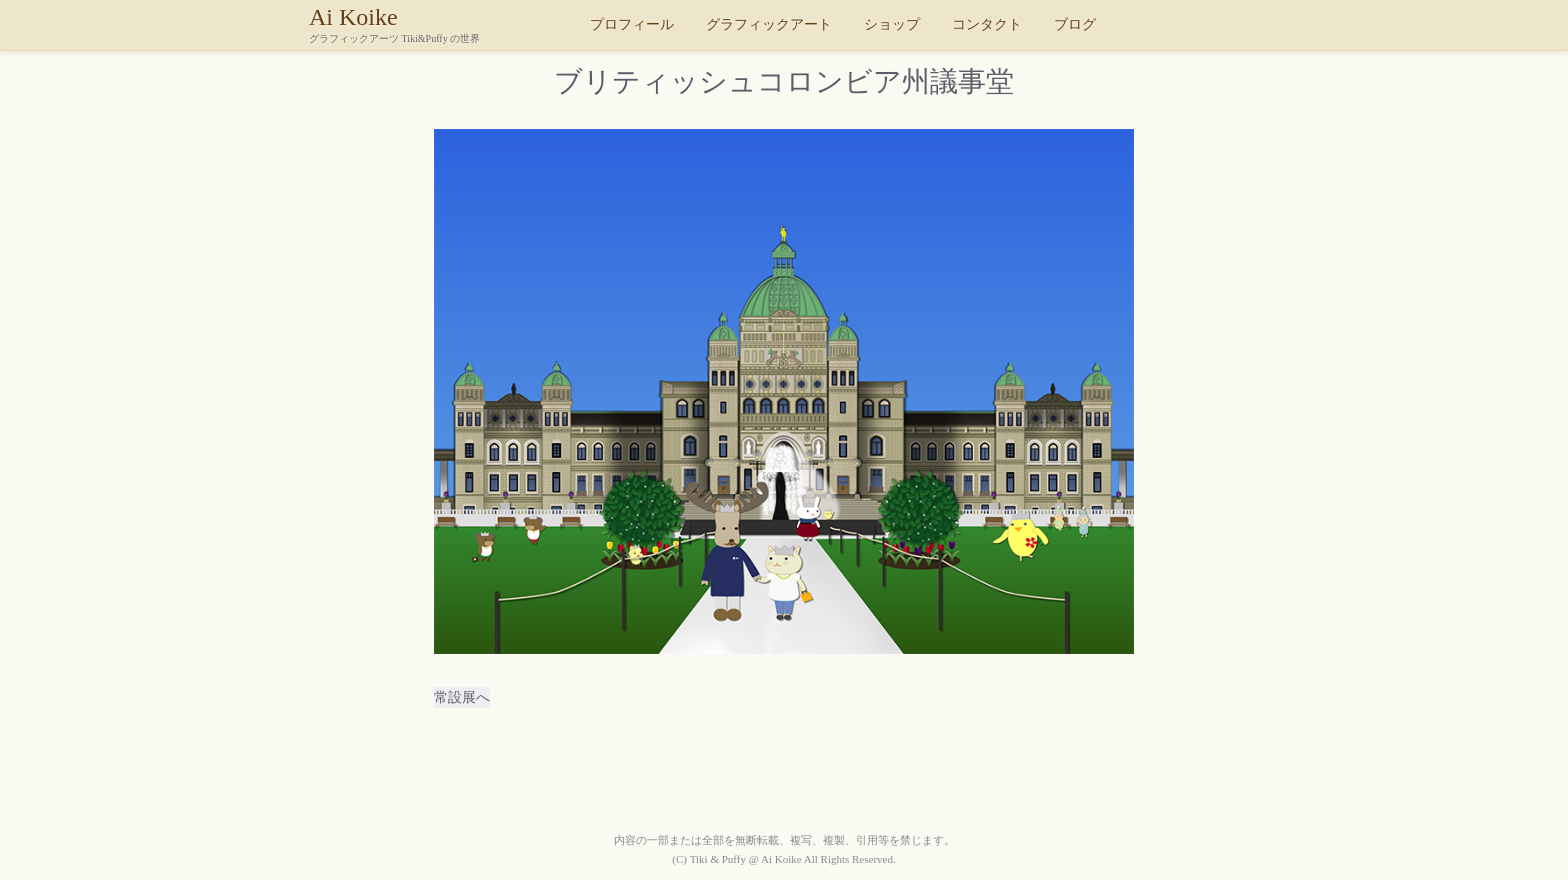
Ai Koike (444, 24)
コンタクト (987, 24)
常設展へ (462, 697)
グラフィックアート (769, 24)
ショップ (892, 24)
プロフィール (632, 24)
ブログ (1075, 24)
